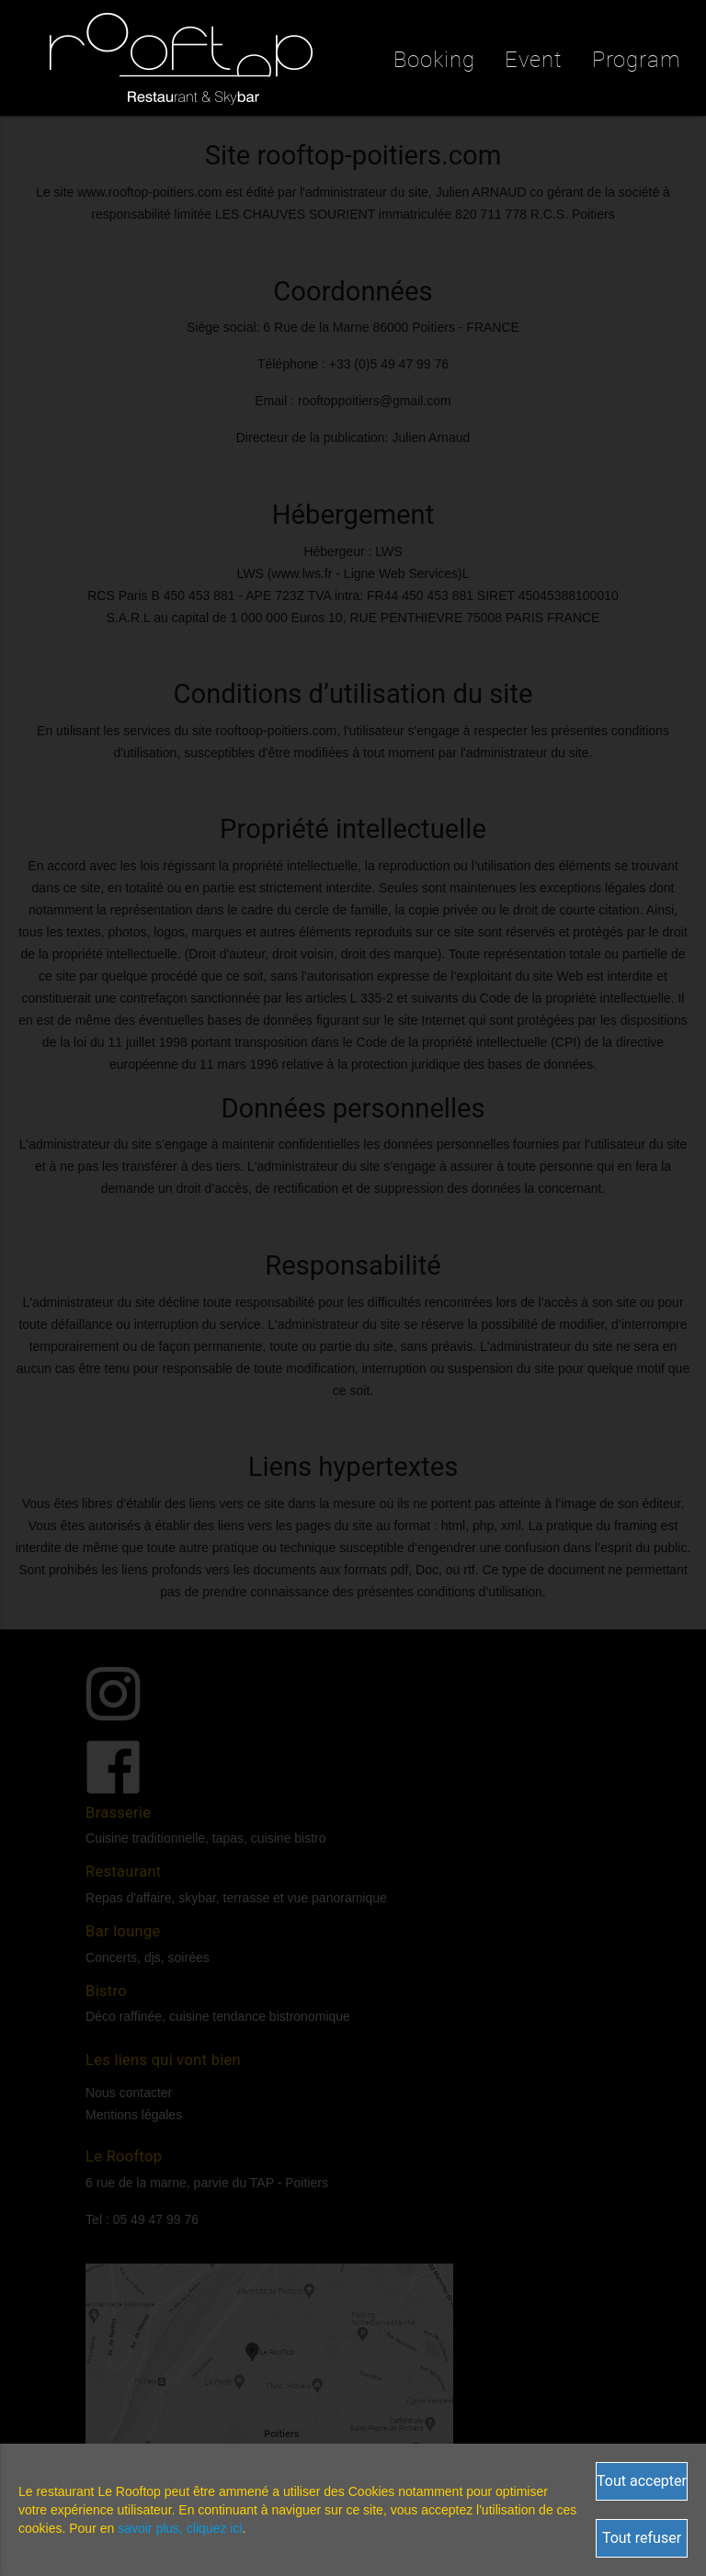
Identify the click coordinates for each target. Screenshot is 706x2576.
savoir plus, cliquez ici (180, 2528)
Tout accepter (642, 2481)
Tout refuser (641, 2538)
